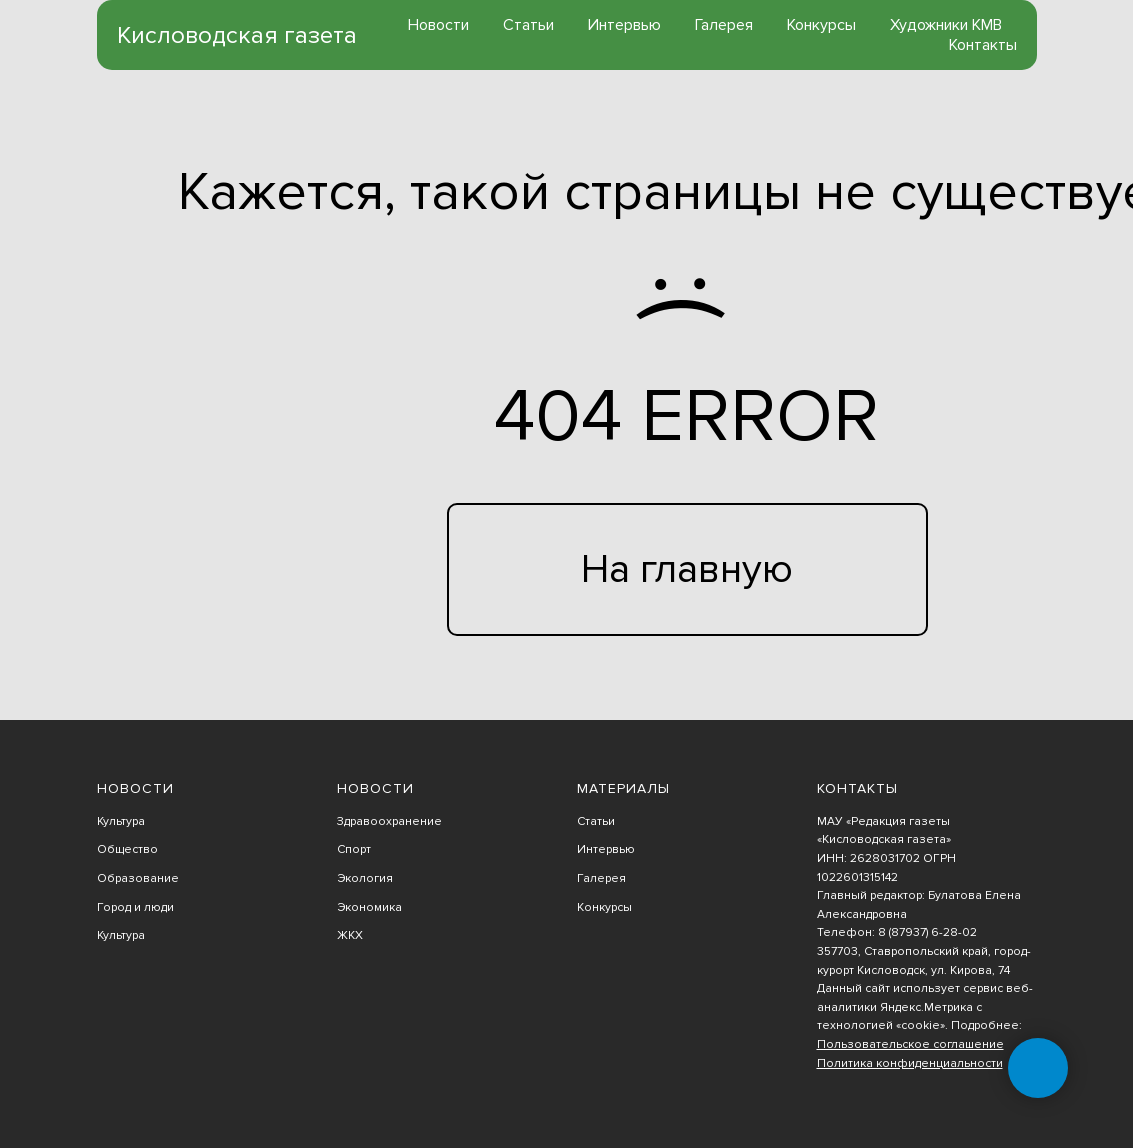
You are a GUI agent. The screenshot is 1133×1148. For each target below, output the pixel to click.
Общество (127, 849)
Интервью (624, 25)
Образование (138, 878)
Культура (121, 821)
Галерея (724, 25)
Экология (365, 878)
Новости (438, 25)
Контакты (983, 45)
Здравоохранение (389, 821)
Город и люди (135, 907)
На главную (687, 569)
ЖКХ (350, 935)
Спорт (354, 849)
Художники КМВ (946, 25)
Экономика (369, 907)
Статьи (528, 25)
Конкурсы (821, 25)
